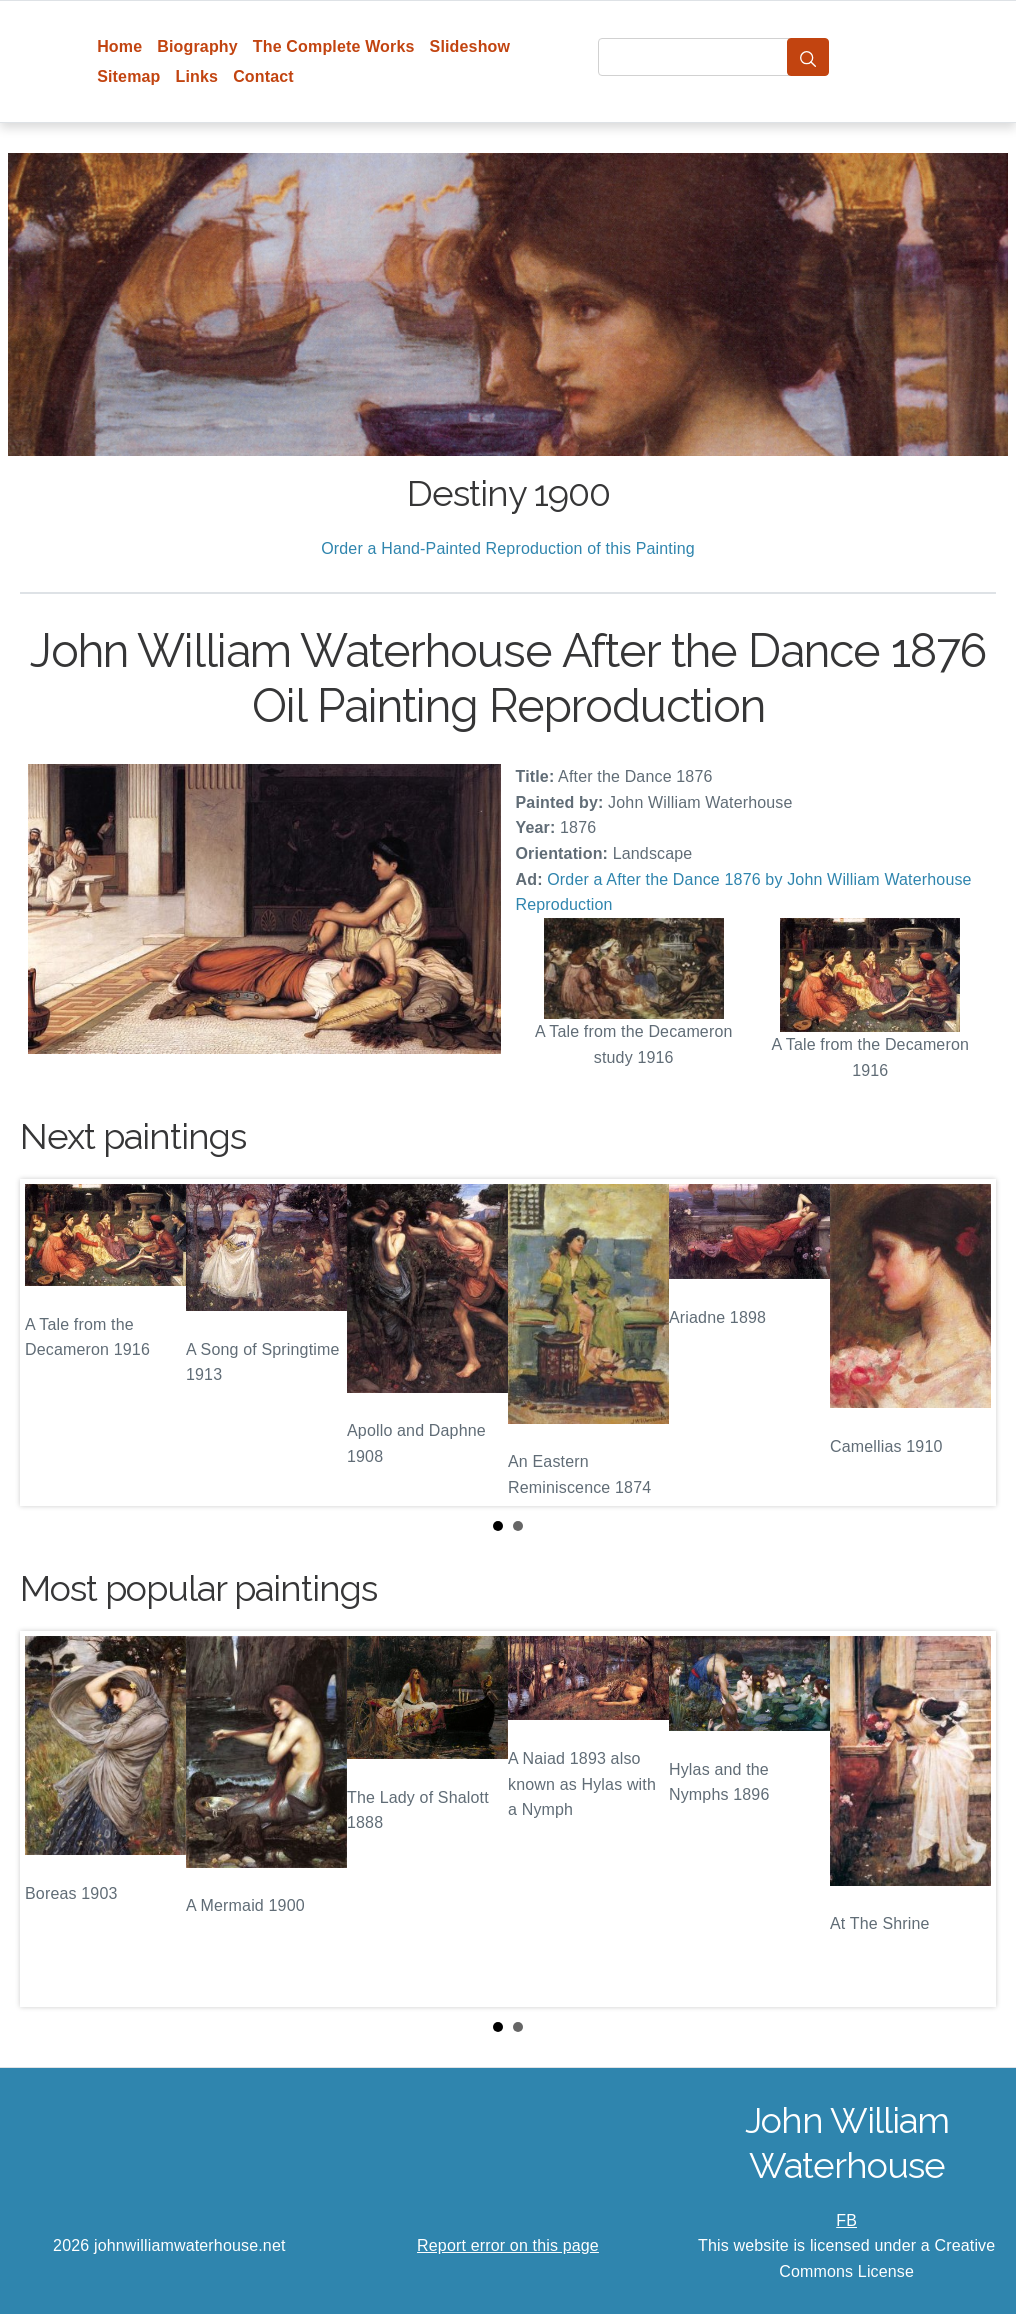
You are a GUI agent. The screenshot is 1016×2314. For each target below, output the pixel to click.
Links (197, 76)
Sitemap (128, 76)
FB (846, 2220)
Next (965, 1342)
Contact (263, 76)
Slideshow (470, 46)
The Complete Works (334, 46)
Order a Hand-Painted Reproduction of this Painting (508, 548)
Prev (51, 1342)
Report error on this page (508, 2245)
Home (119, 46)
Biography (197, 46)
